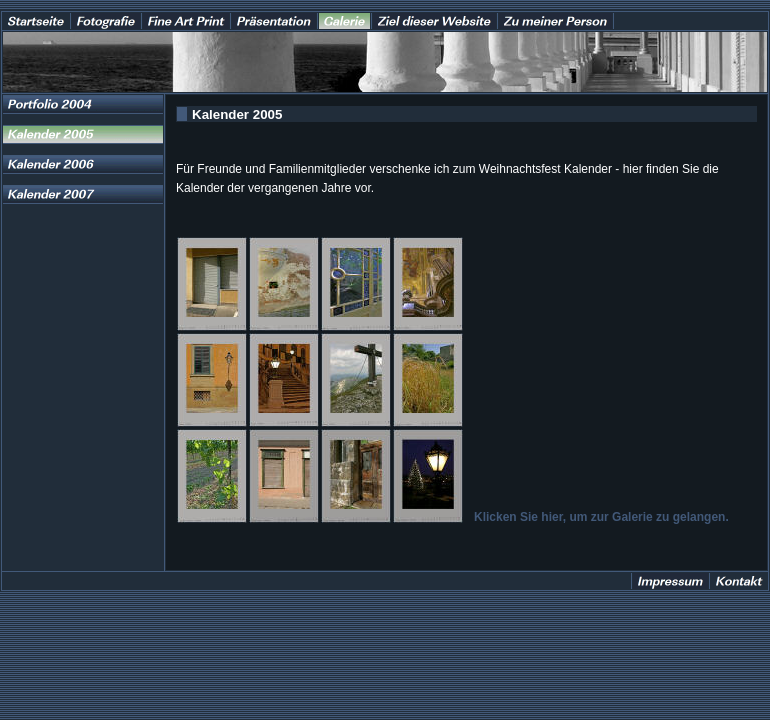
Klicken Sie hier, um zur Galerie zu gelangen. (601, 517)
